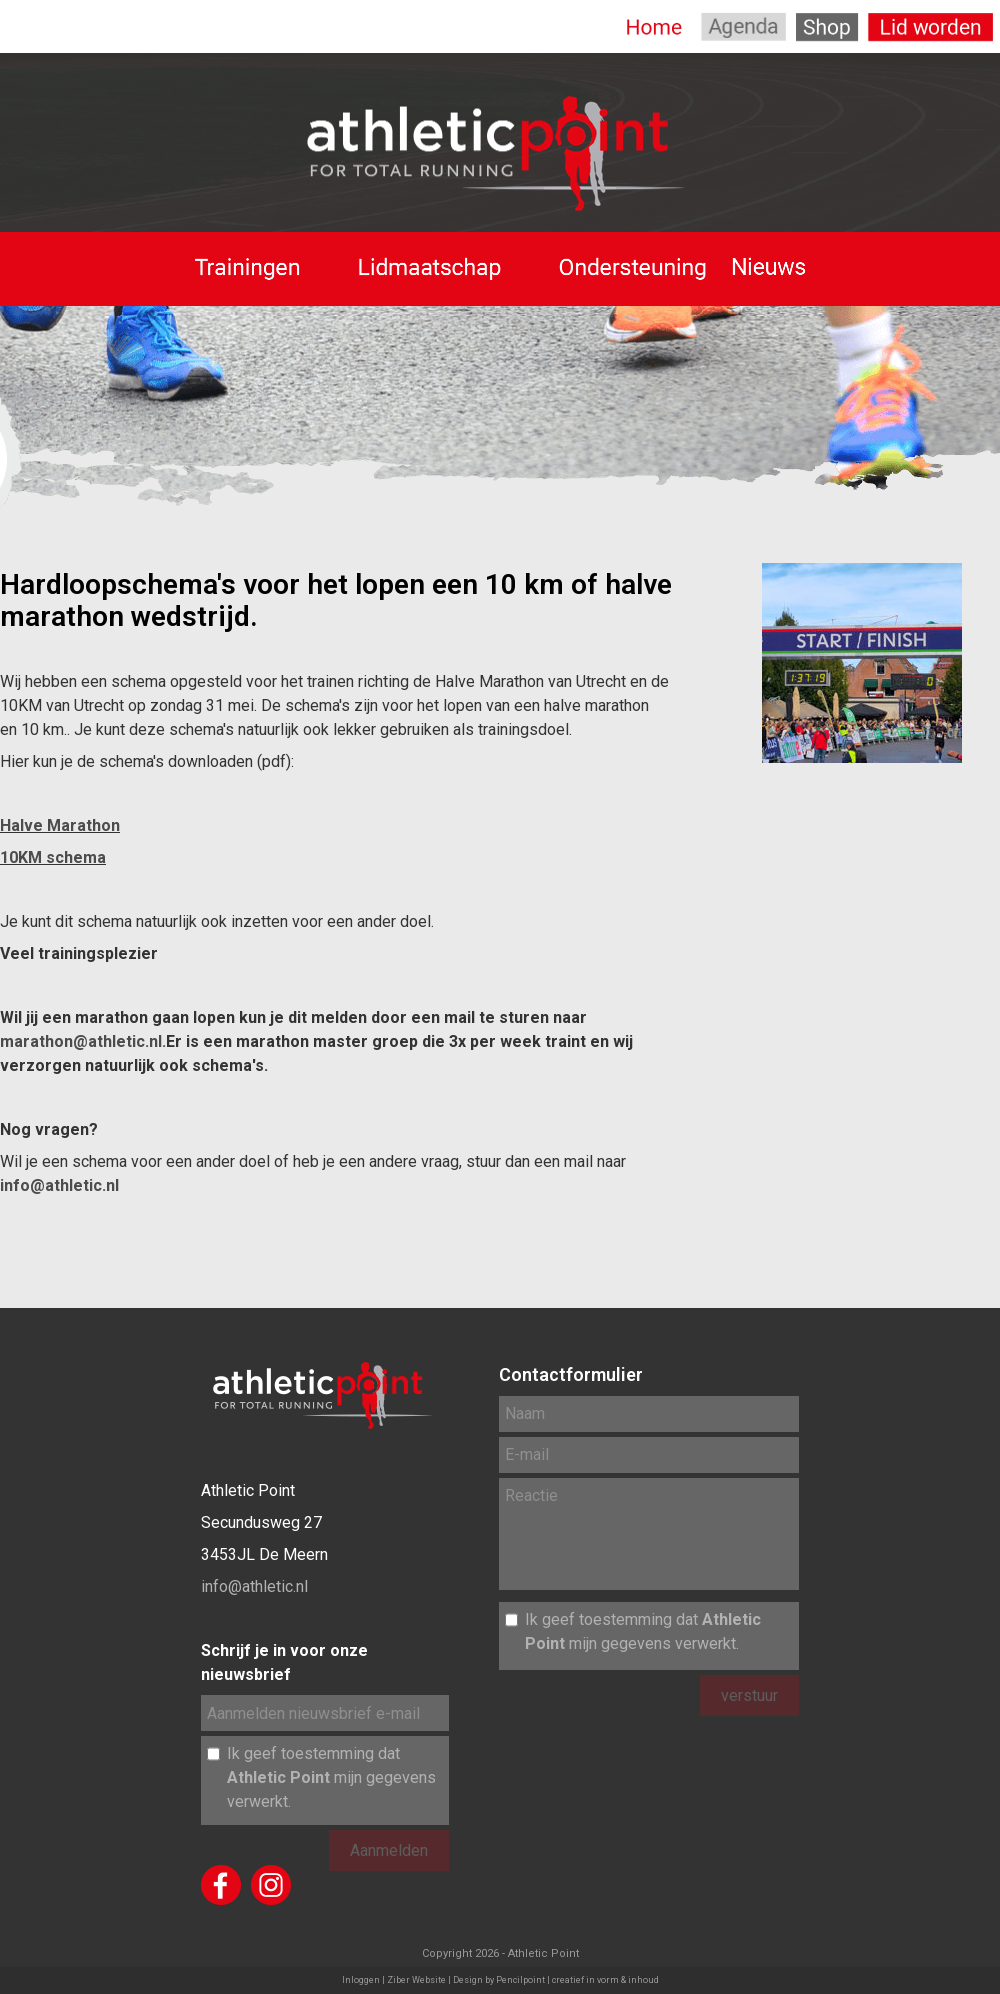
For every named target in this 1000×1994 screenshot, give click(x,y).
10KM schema (53, 857)
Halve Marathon (60, 825)
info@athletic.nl (59, 1185)
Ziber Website (416, 1980)
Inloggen (361, 1980)
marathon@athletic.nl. (83, 1041)
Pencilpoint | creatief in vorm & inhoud (577, 1980)
